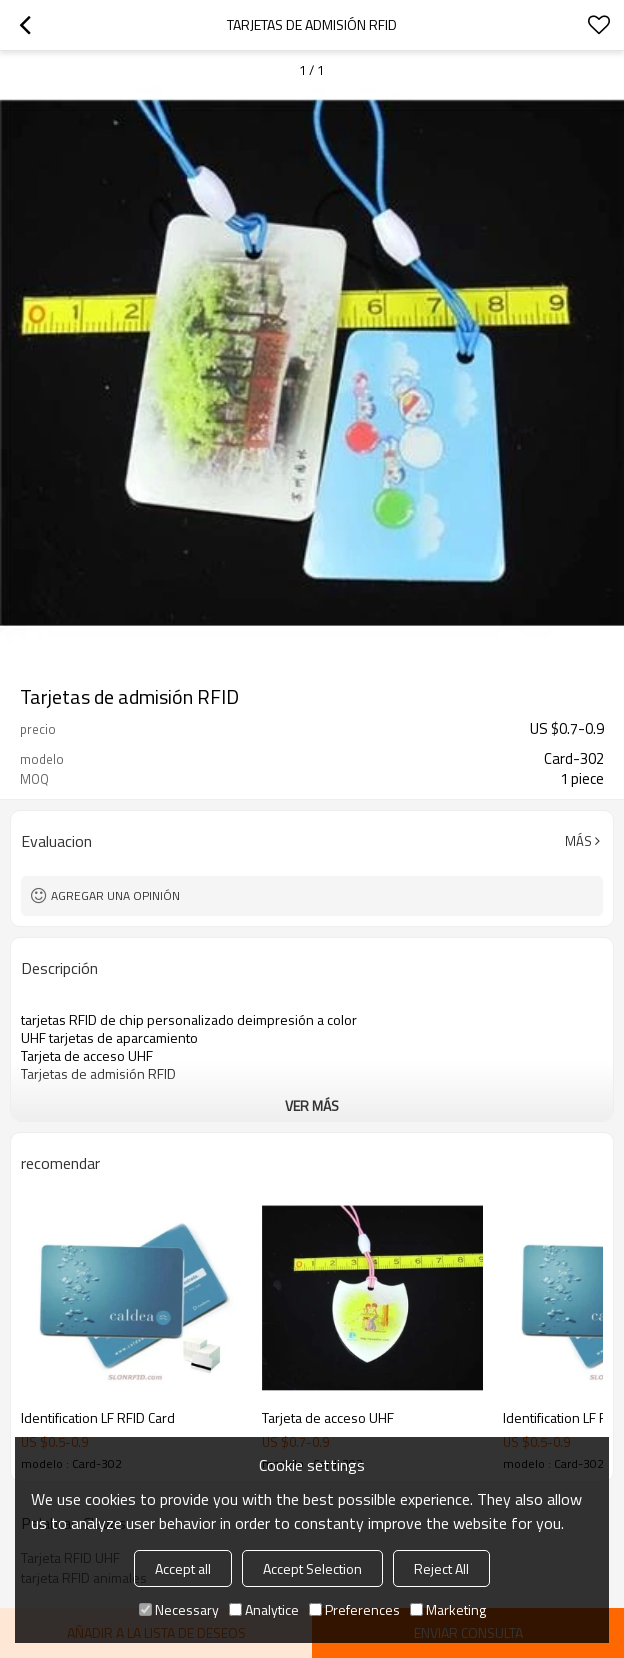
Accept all (183, 1568)
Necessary (179, 1609)
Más (578, 841)
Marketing (448, 1609)
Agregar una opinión (115, 895)
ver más (312, 1105)
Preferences (354, 1609)
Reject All (441, 1568)
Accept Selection (312, 1568)
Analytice (264, 1609)
